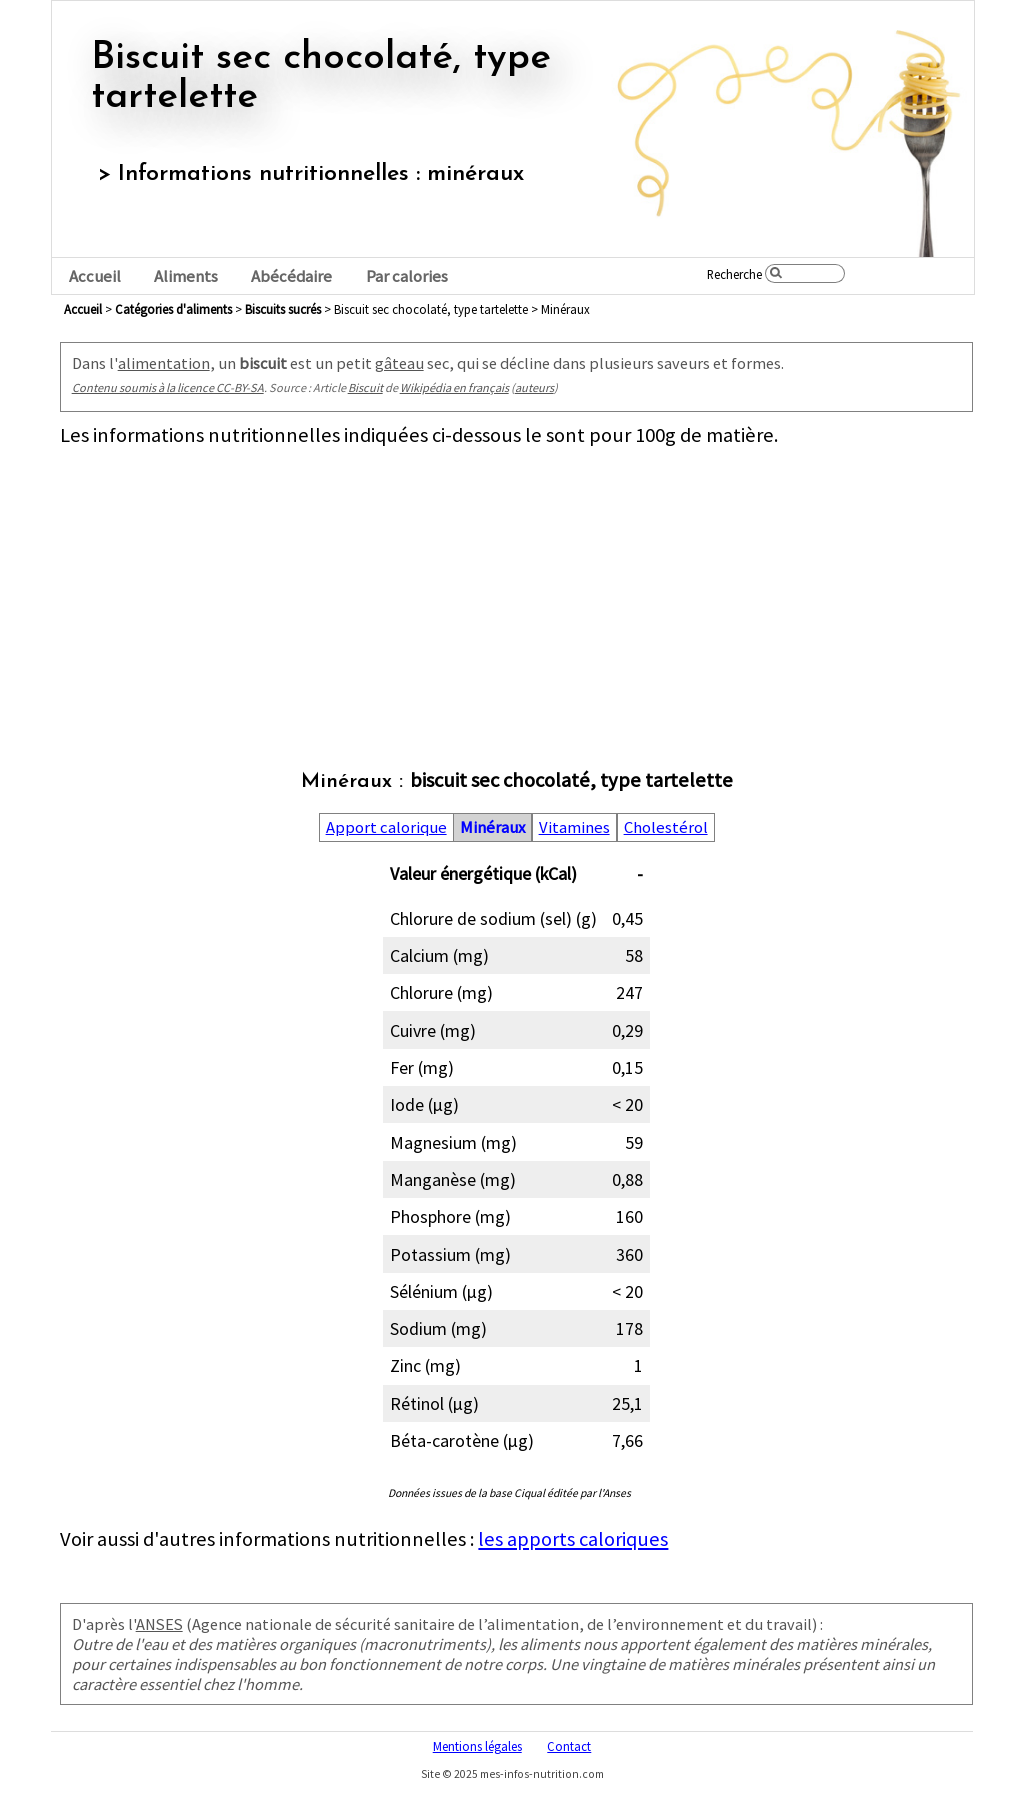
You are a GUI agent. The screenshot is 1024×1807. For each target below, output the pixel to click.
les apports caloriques (573, 1539)
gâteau (399, 363)
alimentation (164, 363)
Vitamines (574, 827)
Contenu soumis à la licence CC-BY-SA (168, 387)
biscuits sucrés (283, 309)
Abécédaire (291, 276)
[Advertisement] (516, 588)
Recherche (734, 274)
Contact (569, 1746)
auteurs (534, 387)
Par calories (407, 276)
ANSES (159, 1624)
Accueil (95, 276)
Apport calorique (386, 827)
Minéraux (492, 827)
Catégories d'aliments (173, 309)
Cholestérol (666, 827)
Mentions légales (477, 1746)
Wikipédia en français (454, 387)
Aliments (186, 276)
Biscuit (365, 387)
